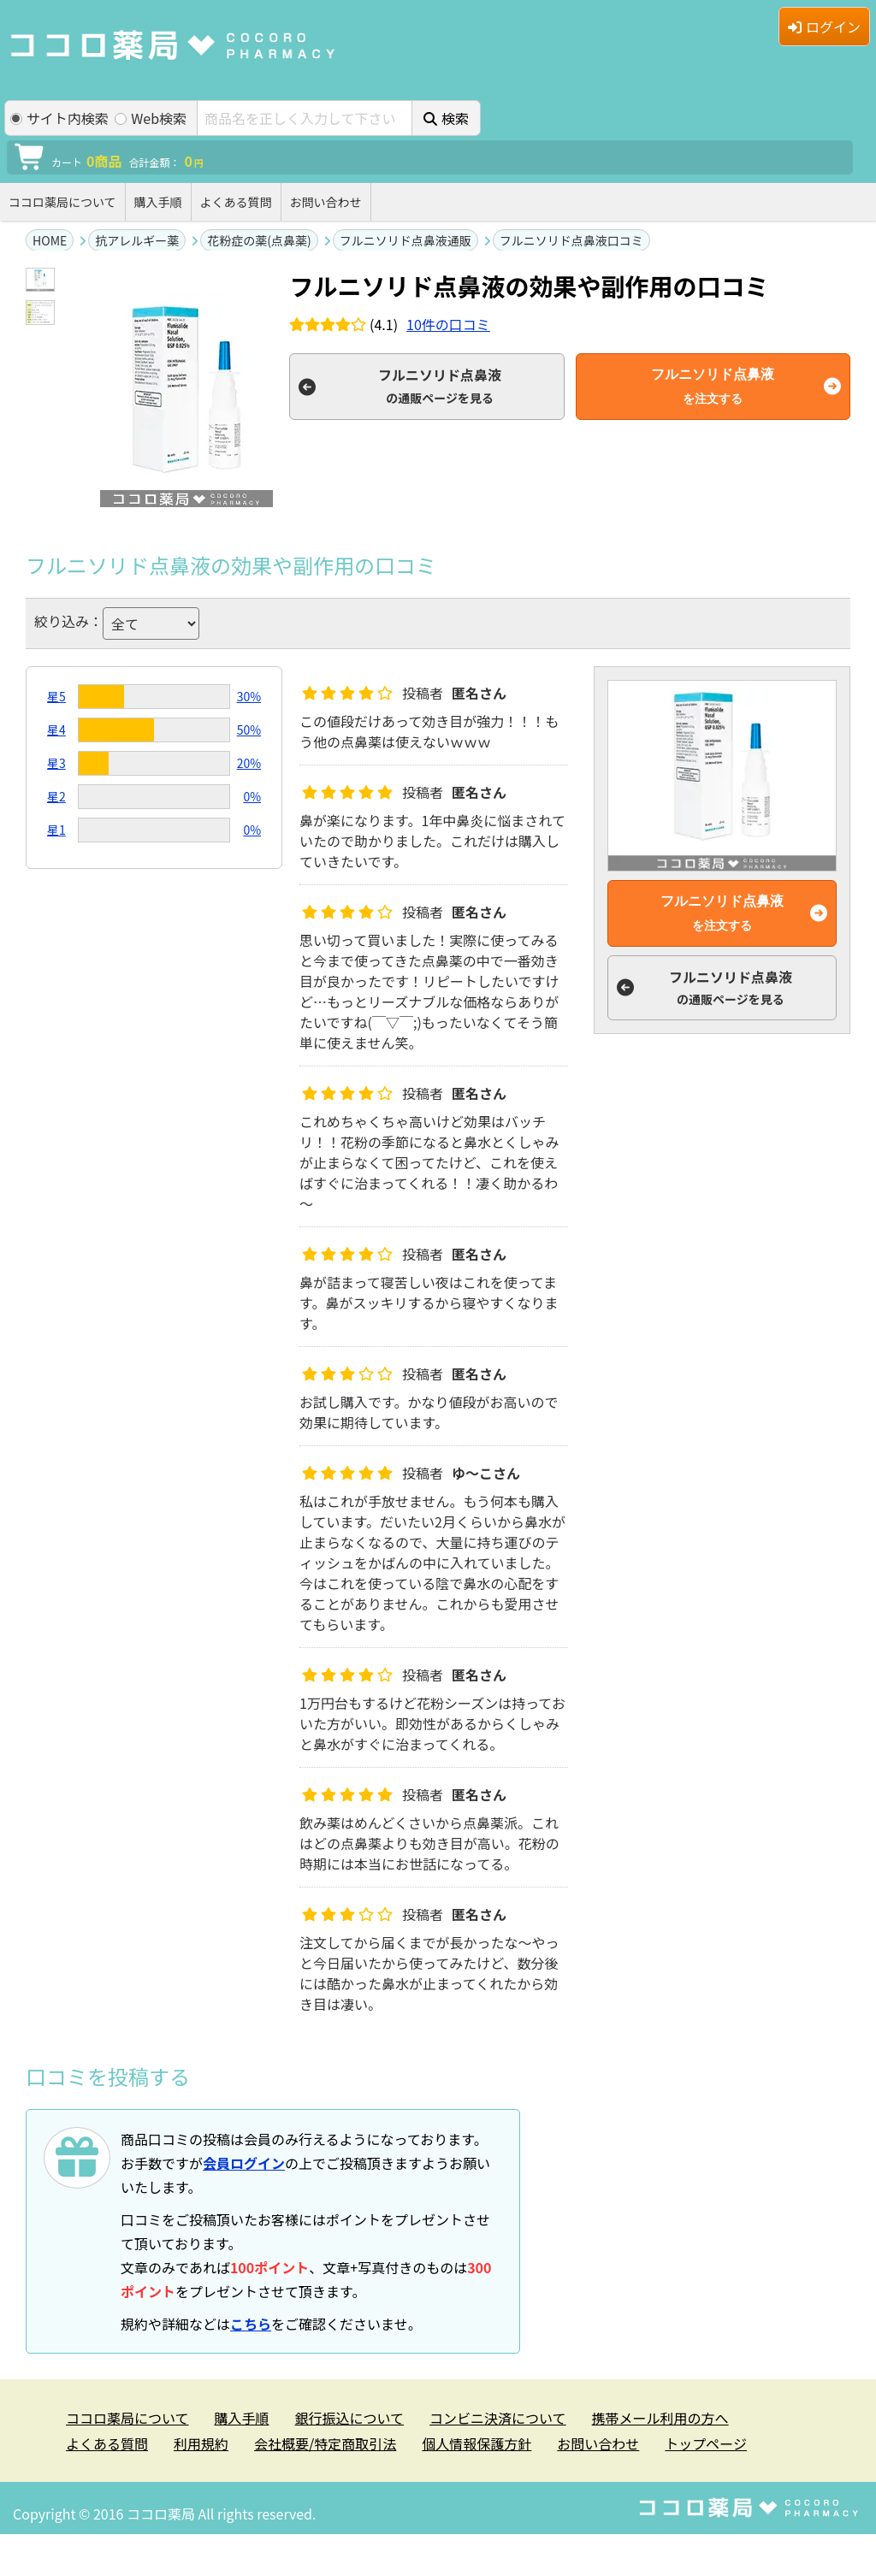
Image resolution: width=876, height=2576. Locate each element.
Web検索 (150, 118)
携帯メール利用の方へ (660, 2418)
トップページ (706, 2443)
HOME (50, 240)
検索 (446, 118)
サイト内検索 (59, 118)
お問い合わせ (326, 201)
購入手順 (158, 201)
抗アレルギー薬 (137, 240)
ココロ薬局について (62, 201)
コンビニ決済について (497, 2418)
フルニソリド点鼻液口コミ (571, 240)
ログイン (824, 26)
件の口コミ (448, 324)
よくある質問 (236, 201)
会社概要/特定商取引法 (325, 2443)
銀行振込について (350, 2418)
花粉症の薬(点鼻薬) (259, 240)
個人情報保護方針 (476, 2443)
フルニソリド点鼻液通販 (405, 240)
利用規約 (201, 2443)
